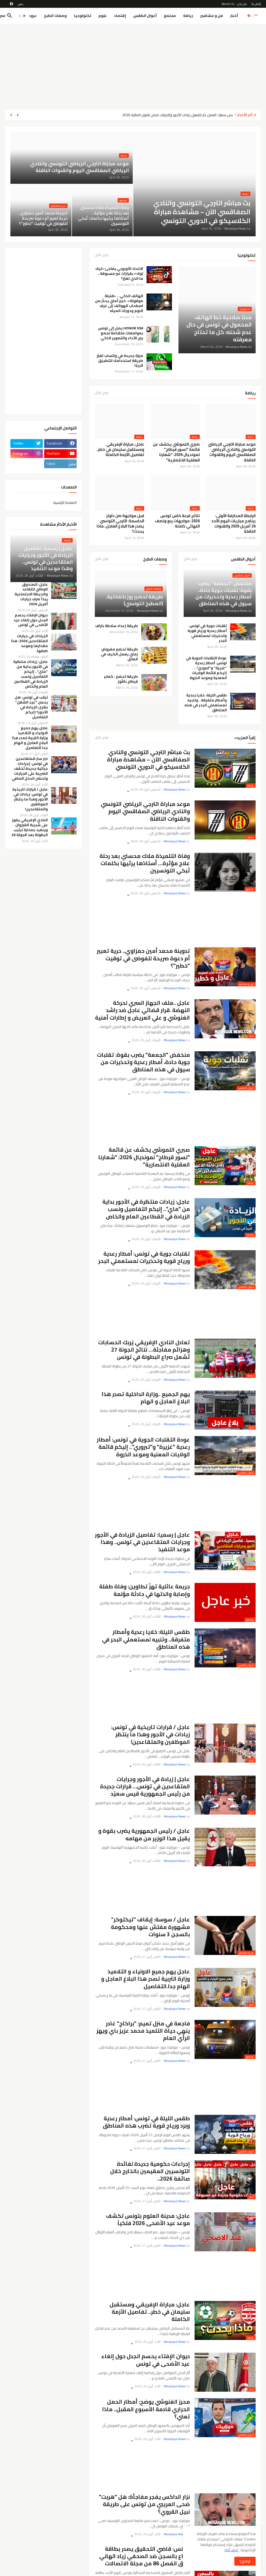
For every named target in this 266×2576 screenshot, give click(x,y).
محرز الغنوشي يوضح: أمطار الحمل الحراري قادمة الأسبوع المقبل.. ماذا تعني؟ (146, 2409)
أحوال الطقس (145, 15)
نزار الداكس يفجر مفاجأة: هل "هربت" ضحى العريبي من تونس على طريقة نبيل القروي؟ (144, 2504)
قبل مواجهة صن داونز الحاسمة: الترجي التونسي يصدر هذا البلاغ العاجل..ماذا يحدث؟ (120, 523)
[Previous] (17, 115)
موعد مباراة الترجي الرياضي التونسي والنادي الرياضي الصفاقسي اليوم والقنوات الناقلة (232, 452)
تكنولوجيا (82, 15)
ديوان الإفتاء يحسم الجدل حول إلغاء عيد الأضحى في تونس (145, 2360)
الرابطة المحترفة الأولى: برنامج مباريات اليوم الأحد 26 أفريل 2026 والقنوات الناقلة (233, 523)
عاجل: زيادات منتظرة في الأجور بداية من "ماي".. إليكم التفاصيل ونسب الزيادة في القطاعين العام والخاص (146, 1209)
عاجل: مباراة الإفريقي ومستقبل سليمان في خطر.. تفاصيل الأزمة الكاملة (120, 450)
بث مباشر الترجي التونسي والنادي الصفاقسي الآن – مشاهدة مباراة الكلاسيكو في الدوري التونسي (148, 760)
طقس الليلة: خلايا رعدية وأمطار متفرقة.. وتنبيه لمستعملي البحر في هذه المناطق (205, 703)
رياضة (188, 15)
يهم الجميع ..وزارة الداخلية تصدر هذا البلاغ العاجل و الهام (146, 1398)
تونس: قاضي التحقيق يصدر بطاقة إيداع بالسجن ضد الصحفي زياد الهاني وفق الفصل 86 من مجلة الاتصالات (144, 2556)
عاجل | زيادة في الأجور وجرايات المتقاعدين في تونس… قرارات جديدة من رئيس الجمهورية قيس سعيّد (145, 1787)
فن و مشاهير (211, 15)
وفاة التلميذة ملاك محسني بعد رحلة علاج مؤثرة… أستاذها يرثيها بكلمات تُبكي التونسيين (144, 863)
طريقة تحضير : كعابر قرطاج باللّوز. (121, 679)
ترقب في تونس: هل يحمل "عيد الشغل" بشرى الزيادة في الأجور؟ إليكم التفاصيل (31, 707)
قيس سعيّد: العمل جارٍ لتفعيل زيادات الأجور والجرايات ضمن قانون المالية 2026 (175, 115)
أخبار (234, 15)
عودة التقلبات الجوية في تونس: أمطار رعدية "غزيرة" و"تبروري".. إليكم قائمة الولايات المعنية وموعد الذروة (206, 668)
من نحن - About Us (234, 4)
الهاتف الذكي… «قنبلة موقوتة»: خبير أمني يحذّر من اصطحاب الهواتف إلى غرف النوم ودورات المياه (119, 303)
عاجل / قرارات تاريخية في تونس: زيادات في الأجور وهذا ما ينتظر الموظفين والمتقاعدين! (150, 1735)
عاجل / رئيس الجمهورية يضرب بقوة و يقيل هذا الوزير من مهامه (144, 1834)
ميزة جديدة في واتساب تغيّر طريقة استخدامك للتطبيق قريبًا (120, 360)
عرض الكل (102, 255)
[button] (22, 15)
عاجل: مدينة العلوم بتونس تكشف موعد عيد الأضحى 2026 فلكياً (148, 2219)
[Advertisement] (133, 66)
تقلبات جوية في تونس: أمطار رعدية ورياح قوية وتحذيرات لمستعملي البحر (207, 633)
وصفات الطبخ (55, 15)
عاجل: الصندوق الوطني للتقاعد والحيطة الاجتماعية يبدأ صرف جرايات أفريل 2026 (31, 594)
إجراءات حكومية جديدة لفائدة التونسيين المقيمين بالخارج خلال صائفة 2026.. (150, 2171)
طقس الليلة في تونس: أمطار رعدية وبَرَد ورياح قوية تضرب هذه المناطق (146, 2122)
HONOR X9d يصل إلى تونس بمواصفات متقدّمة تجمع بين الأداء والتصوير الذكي (120, 333)
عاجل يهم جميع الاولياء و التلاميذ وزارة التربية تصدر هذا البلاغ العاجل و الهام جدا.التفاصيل (145, 1979)
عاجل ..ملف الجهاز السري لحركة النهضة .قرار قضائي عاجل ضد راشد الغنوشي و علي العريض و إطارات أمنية (142, 1010)
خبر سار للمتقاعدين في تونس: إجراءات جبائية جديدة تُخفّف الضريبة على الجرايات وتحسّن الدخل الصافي (30, 768)
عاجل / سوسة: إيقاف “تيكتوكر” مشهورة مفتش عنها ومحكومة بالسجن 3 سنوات (150, 1927)
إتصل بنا (256, 4)
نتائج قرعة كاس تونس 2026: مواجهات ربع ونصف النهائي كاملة (177, 521)
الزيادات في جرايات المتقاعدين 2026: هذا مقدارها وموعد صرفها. (29, 643)
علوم (102, 15)
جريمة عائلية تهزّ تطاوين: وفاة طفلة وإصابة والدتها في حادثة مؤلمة (144, 1590)
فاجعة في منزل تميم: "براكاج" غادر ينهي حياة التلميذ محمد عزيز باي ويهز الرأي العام (143, 2031)
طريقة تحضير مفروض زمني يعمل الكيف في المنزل (119, 654)
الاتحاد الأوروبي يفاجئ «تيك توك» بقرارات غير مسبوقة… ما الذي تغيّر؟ (119, 273)
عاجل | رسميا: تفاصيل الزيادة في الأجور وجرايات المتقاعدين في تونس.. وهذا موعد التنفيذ (142, 1542)
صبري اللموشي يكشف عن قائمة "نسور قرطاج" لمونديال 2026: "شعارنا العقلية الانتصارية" (176, 452)
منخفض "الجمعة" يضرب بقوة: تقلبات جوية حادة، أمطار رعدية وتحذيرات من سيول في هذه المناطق (143, 1062)
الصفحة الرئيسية (65, 502)
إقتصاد (120, 15)
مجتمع (170, 15)
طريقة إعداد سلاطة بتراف (116, 625)
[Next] (11, 115)
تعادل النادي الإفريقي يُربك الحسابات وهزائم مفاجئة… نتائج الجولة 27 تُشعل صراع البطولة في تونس (144, 1350)
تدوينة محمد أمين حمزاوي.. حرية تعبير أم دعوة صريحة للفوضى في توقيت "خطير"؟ (143, 958)
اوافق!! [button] (245, 2561)
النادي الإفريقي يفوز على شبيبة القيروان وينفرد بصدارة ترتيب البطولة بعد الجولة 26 (29, 827)
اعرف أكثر (231, 2550)
